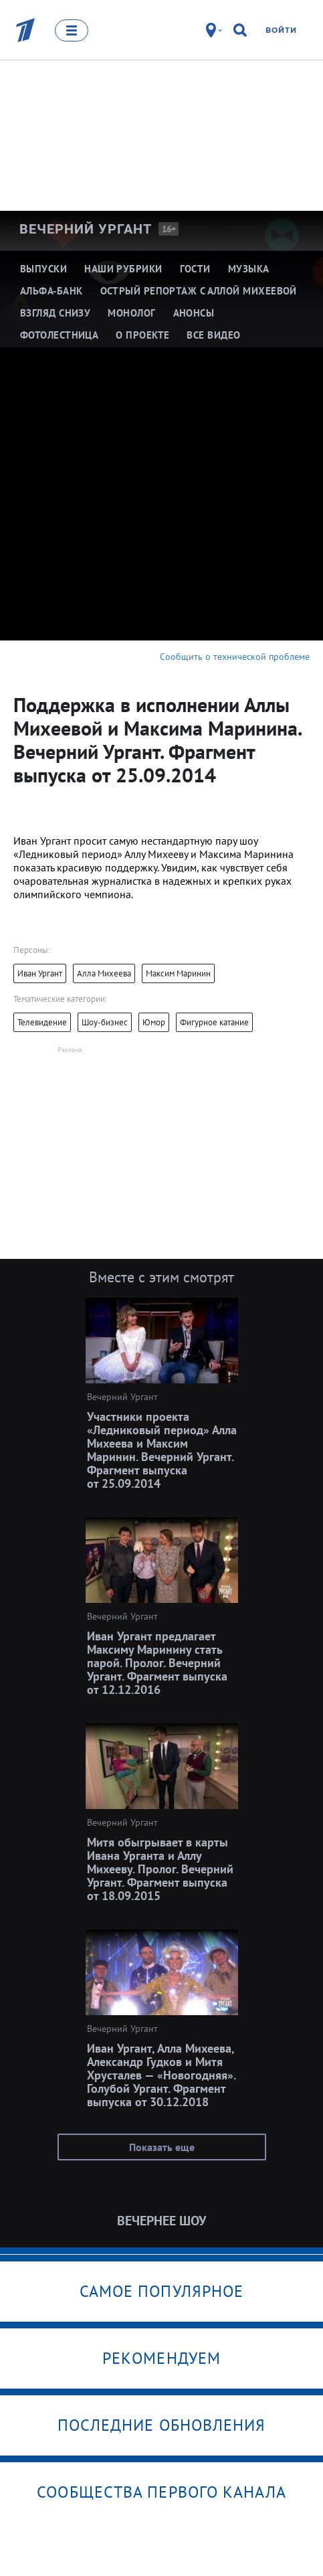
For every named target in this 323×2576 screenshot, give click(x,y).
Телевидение (42, 1022)
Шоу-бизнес (105, 1022)
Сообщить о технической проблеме (235, 657)
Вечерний (85, 229)
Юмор (153, 1022)
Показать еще (162, 2147)
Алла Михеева (104, 973)
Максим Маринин (178, 973)
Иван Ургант (39, 973)
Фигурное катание (214, 1022)
